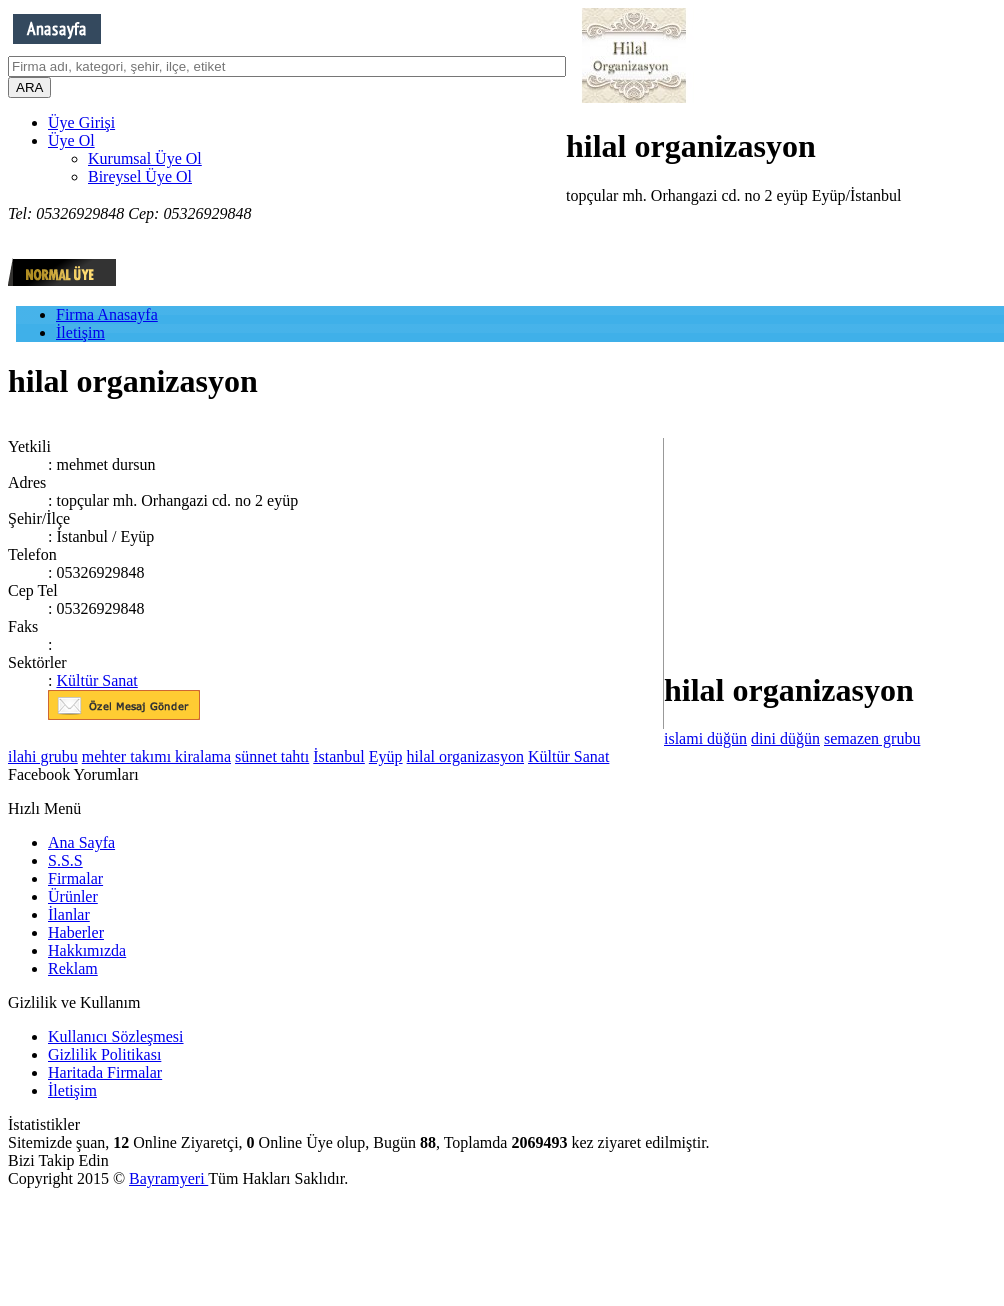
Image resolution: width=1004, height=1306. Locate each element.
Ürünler (73, 896)
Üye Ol (71, 140)
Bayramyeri (168, 1178)
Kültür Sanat (96, 680)
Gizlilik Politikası (104, 1054)
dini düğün (785, 738)
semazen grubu (872, 738)
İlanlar (69, 914)
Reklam (73, 968)
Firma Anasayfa (107, 314)
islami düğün (705, 738)
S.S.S (65, 860)
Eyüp (386, 756)
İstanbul (339, 756)
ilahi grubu (43, 756)
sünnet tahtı (272, 756)
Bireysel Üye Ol (140, 176)
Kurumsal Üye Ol (145, 158)
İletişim (80, 332)
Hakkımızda (87, 950)
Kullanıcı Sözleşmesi (116, 1036)
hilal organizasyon (465, 756)
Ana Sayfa (81, 842)
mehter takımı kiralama (156, 756)
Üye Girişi (81, 122)
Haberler (76, 932)
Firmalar (75, 878)
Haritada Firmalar (105, 1072)
